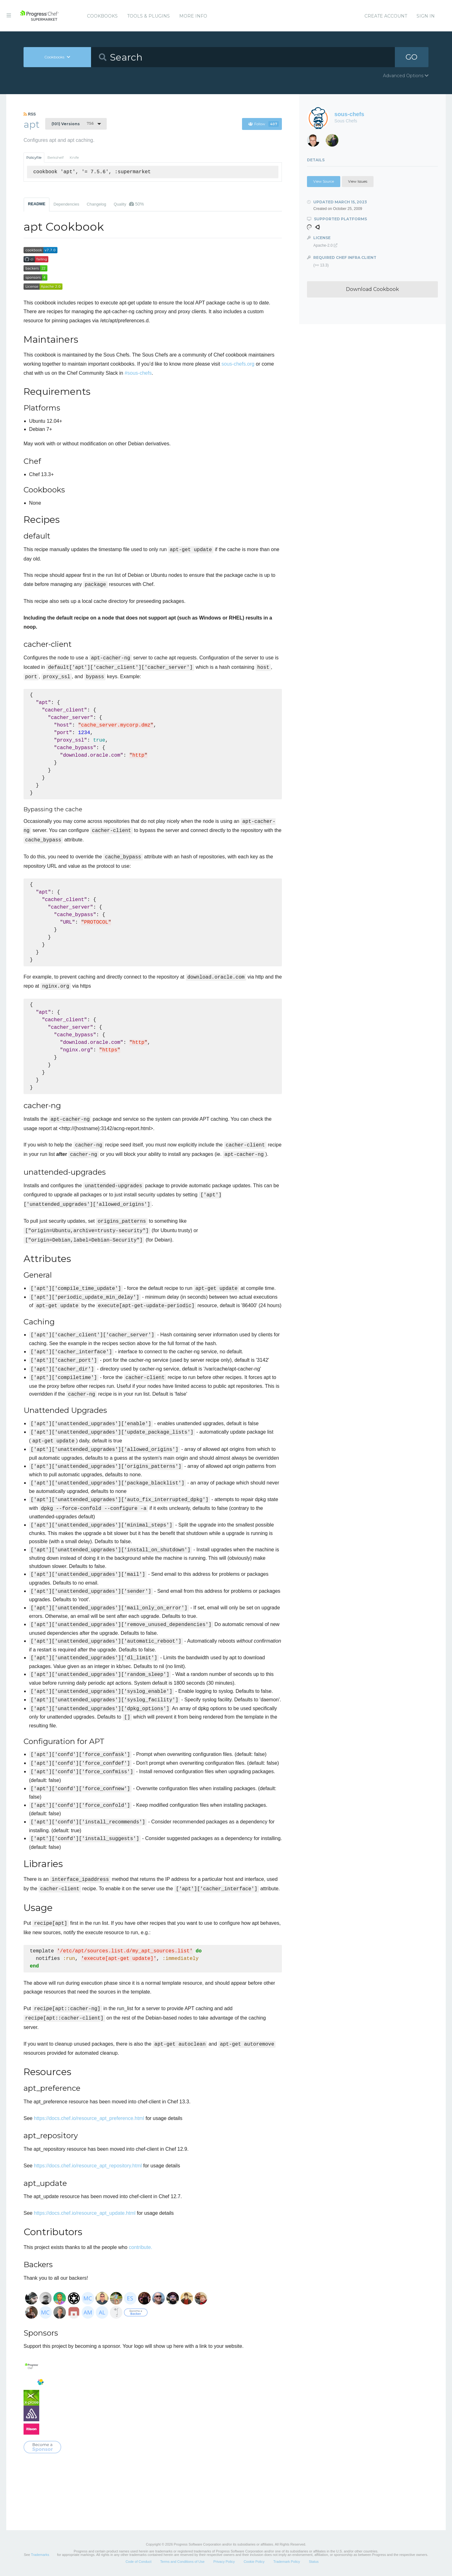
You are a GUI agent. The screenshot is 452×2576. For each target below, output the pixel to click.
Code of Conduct (139, 2561)
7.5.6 (72, 123)
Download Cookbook (372, 289)
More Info (193, 16)
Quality (129, 204)
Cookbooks (102, 16)
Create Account (385, 16)
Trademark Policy (286, 2561)
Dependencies (66, 204)
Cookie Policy (254, 2561)
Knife (74, 157)
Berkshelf (55, 157)
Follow (263, 124)
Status (314, 2561)
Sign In (426, 16)
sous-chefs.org (238, 364)
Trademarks (40, 2555)
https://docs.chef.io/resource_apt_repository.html (88, 2165)
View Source (323, 181)
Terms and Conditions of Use (182, 2561)
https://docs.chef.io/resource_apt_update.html (85, 2213)
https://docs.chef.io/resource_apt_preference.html (89, 2118)
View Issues (357, 181)
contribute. (140, 2247)
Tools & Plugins (148, 16)
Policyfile (33, 157)
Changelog (96, 204)
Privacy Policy (224, 2561)
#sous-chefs (138, 373)
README (36, 203)
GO (411, 57)
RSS (30, 114)
